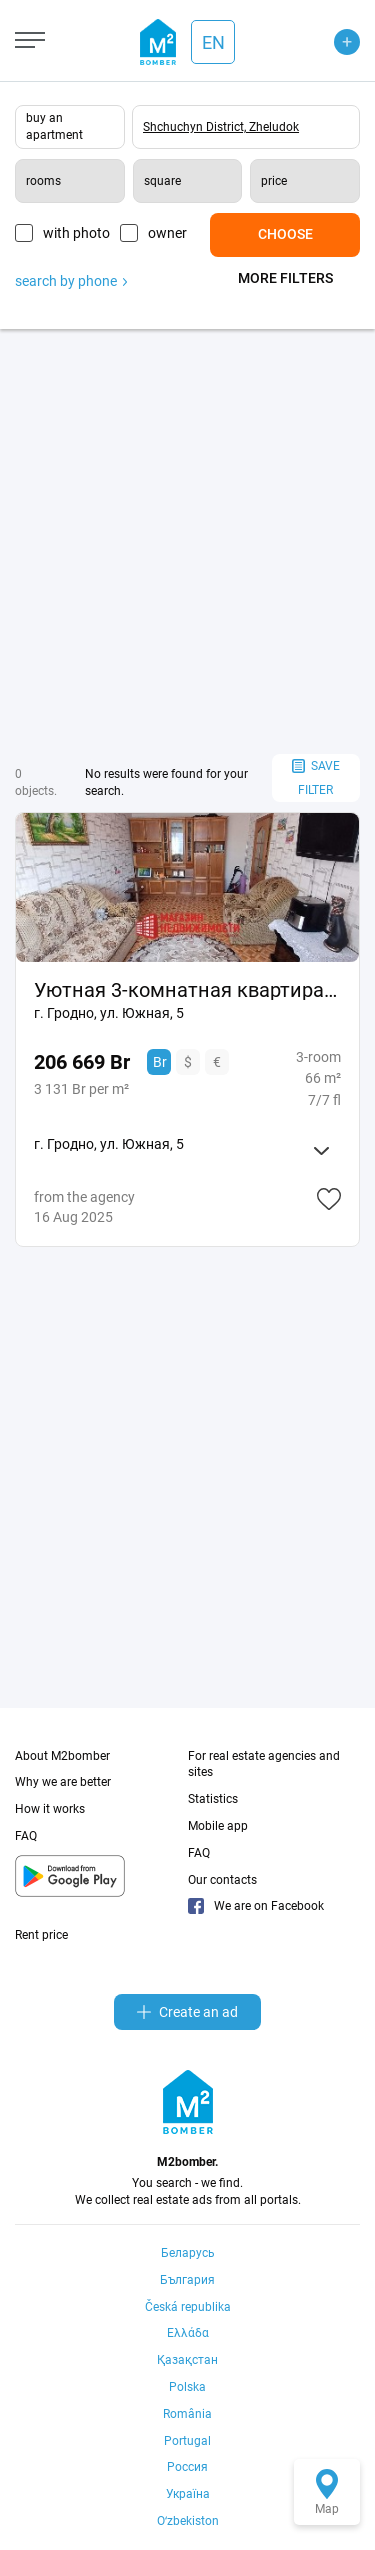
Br (160, 1062)
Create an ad (187, 2012)
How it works (50, 1809)
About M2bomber (62, 1756)
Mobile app (218, 1826)
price (274, 181)
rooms (43, 181)
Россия (187, 2467)
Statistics (213, 1799)
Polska (187, 2387)
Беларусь (188, 2253)
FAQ (26, 1836)
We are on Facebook (256, 1906)
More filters (285, 278)
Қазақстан (187, 2360)
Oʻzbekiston (188, 2521)
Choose (285, 234)
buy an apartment (54, 126)
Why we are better (63, 1782)
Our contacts (222, 1880)
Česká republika (188, 2307)
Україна (188, 2494)
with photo (76, 233)
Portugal (187, 2441)
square (162, 181)
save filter (316, 778)
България (187, 2280)
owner (167, 233)
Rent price (41, 1935)
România (187, 2414)
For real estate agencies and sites (264, 1764)
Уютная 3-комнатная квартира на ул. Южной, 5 (187, 990)
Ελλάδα (188, 2333)
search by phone (71, 281)
